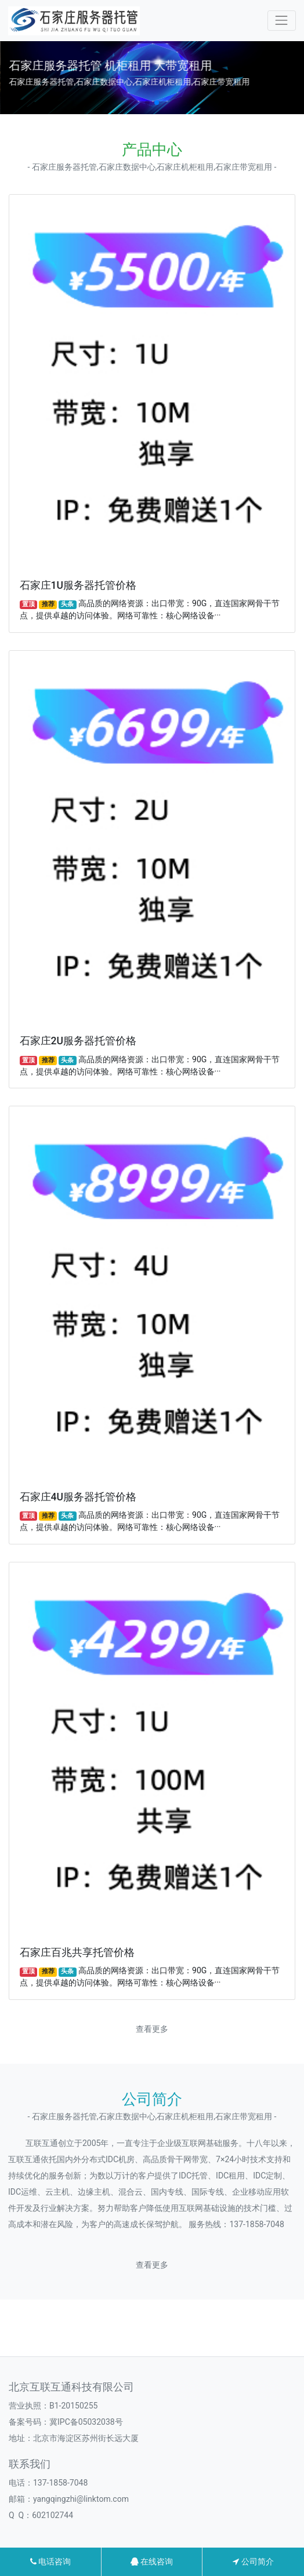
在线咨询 (152, 2561)
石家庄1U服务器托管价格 (78, 585)
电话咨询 (50, 2561)
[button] (147, 102)
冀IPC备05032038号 (86, 2421)
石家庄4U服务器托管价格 (78, 1497)
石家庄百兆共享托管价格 (77, 1952)
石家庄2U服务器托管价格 (78, 1041)
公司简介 (253, 2561)
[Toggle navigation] (281, 20)
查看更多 (152, 2029)
